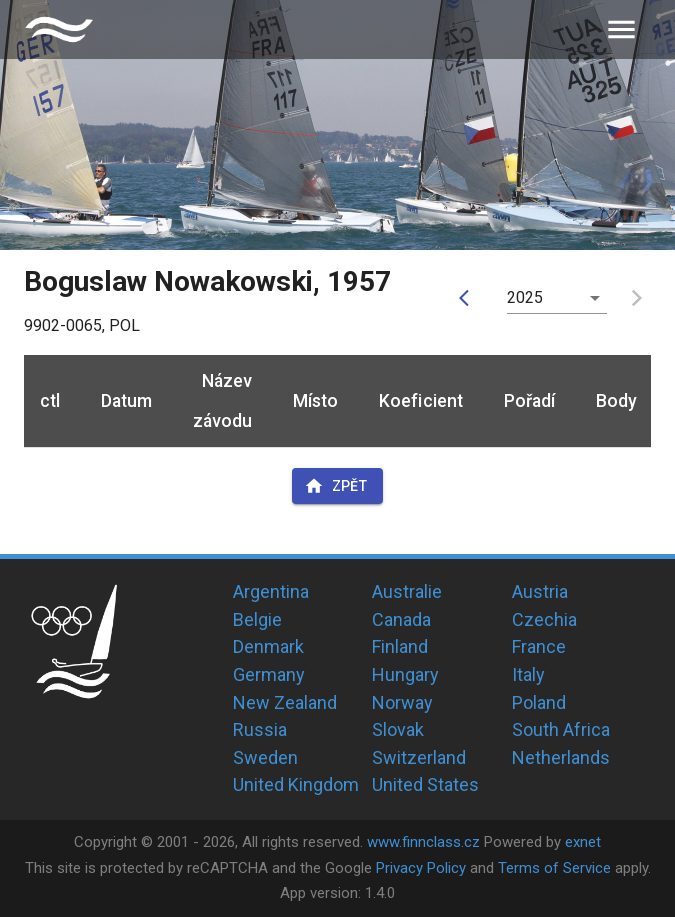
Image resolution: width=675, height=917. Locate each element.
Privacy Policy (421, 868)
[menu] (621, 29)
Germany (269, 674)
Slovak (398, 729)
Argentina (271, 591)
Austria (540, 591)
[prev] (469, 298)
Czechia (544, 619)
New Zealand (285, 702)
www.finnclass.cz (423, 842)
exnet (583, 842)
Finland (400, 646)
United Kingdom (296, 784)
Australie (407, 591)
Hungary (405, 674)
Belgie (257, 619)
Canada (401, 619)
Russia (260, 729)
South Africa (561, 729)
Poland (539, 702)
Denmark (268, 646)
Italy (528, 674)
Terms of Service (554, 868)
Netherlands (561, 757)
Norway (402, 702)
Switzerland (419, 757)
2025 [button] (525, 297)
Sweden (265, 757)
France (539, 646)
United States (425, 784)
